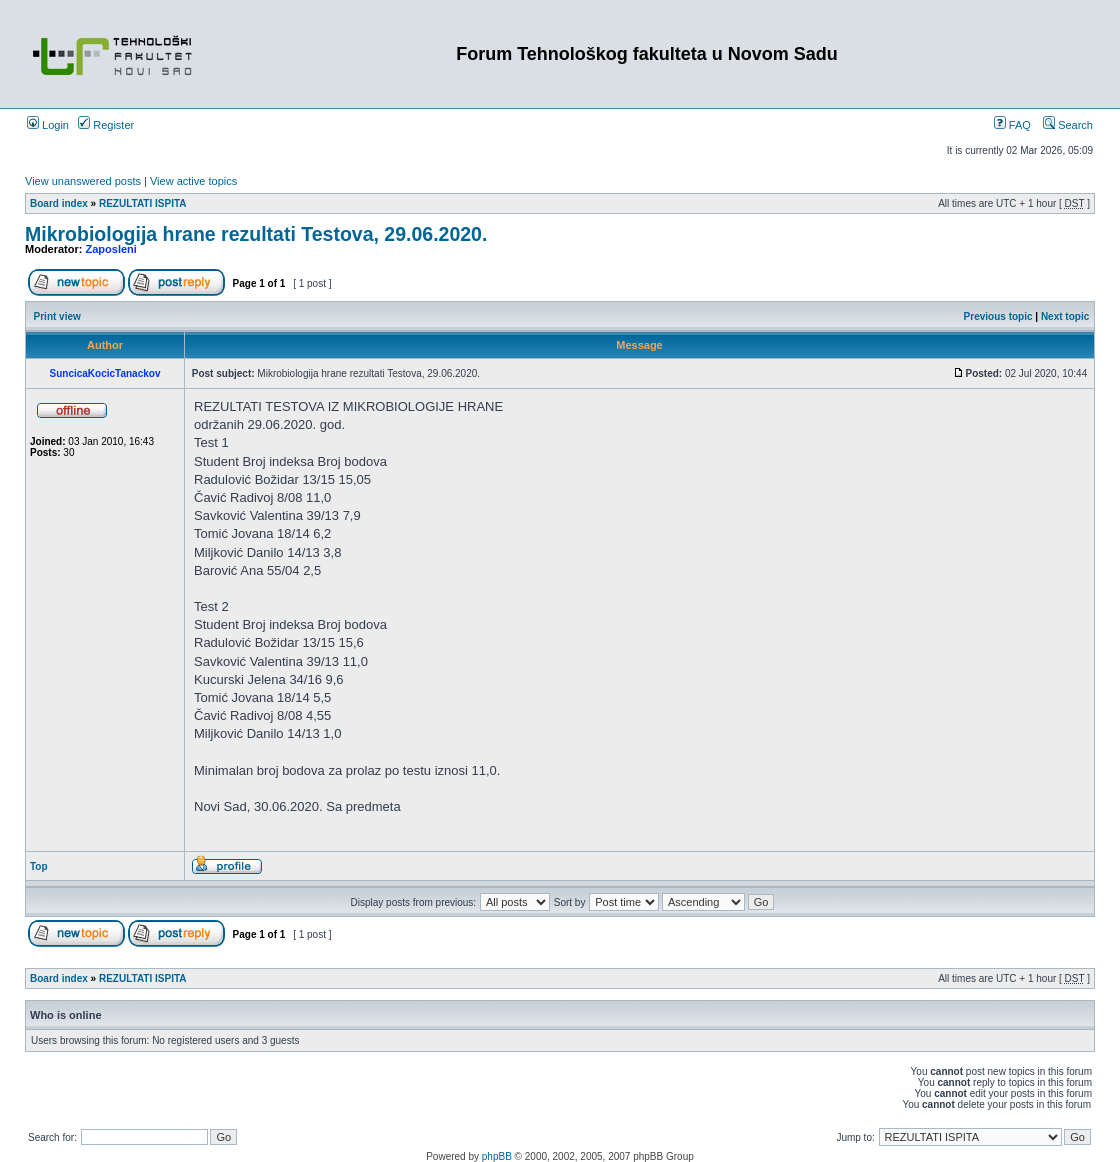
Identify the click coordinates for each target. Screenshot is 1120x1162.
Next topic (1065, 316)
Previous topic (998, 316)
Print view (57, 316)
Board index (59, 203)
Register (106, 125)
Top (39, 866)
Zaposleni (111, 249)
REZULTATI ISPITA (143, 203)
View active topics (193, 181)
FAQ (1012, 125)
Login (48, 125)
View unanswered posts (83, 181)
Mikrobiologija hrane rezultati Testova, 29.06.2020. (256, 234)
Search (1068, 125)
